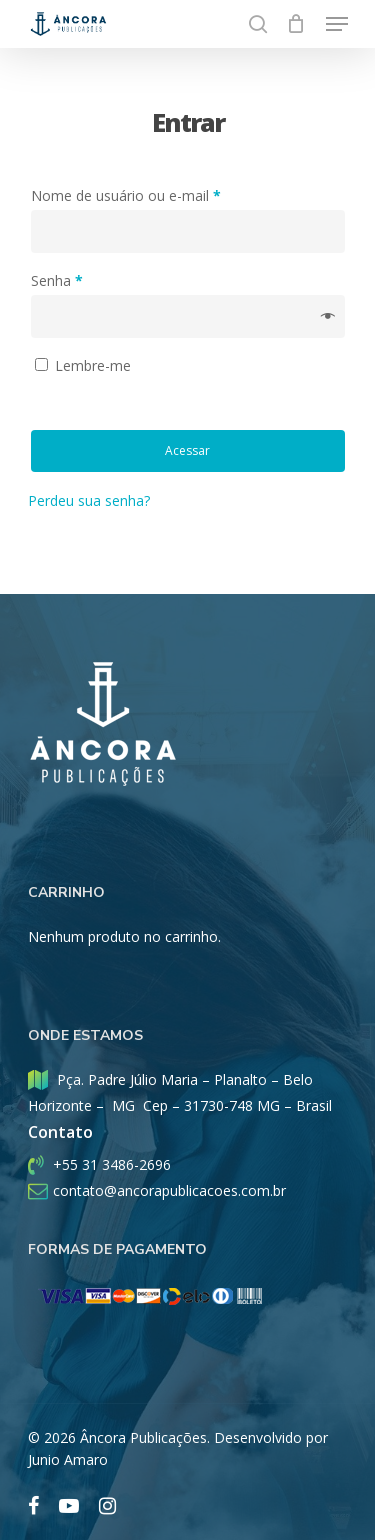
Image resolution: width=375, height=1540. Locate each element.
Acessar (187, 450)
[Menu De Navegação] (337, 24)
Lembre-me (93, 365)
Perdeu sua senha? (89, 500)
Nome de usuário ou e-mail (126, 195)
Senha (57, 280)
